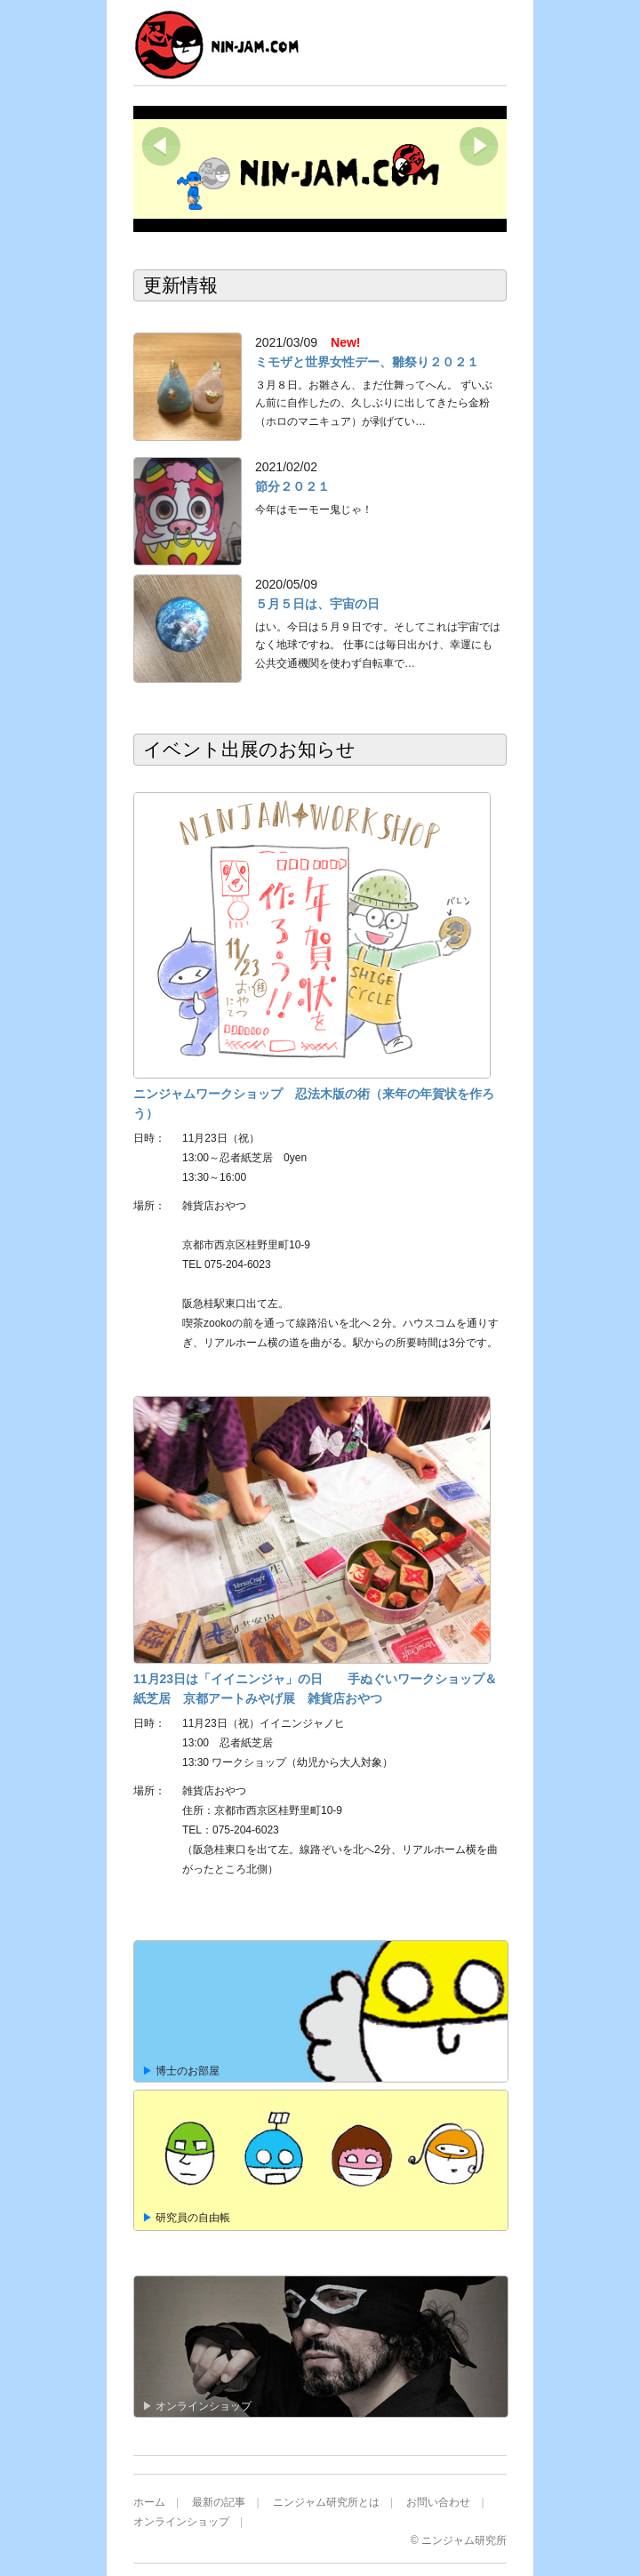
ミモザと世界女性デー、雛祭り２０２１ (367, 362)
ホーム (149, 2502)
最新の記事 (218, 2502)
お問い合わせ (438, 2502)
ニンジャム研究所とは (326, 2502)
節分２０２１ (292, 486)
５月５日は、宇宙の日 (317, 604)
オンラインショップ (181, 2522)
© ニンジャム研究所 (459, 2540)
